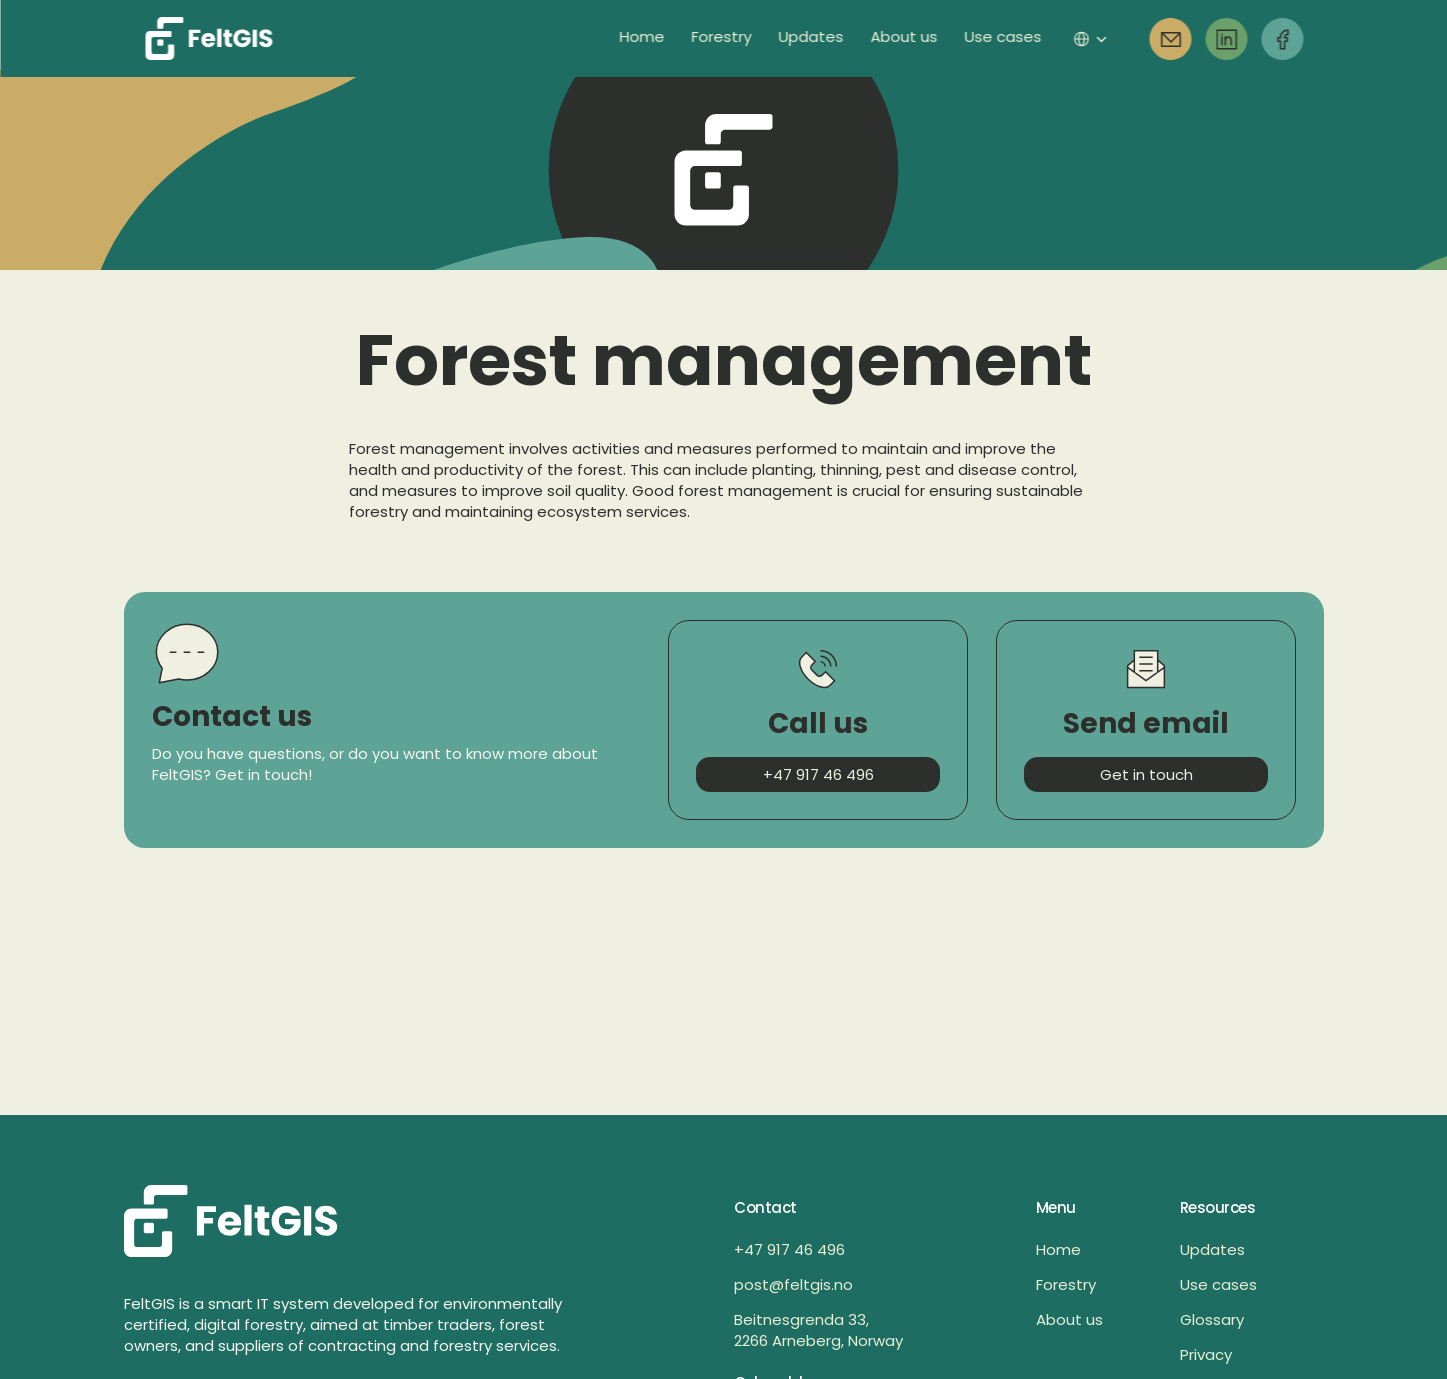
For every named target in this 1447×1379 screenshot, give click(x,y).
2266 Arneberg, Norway (818, 1340)
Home (1058, 1249)
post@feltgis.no (793, 1284)
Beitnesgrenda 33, (803, 1319)
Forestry (1066, 1284)
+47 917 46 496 (789, 1249)
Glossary (1212, 1319)
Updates (1212, 1249)
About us (1069, 1319)
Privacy (1206, 1354)
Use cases (1218, 1284)
